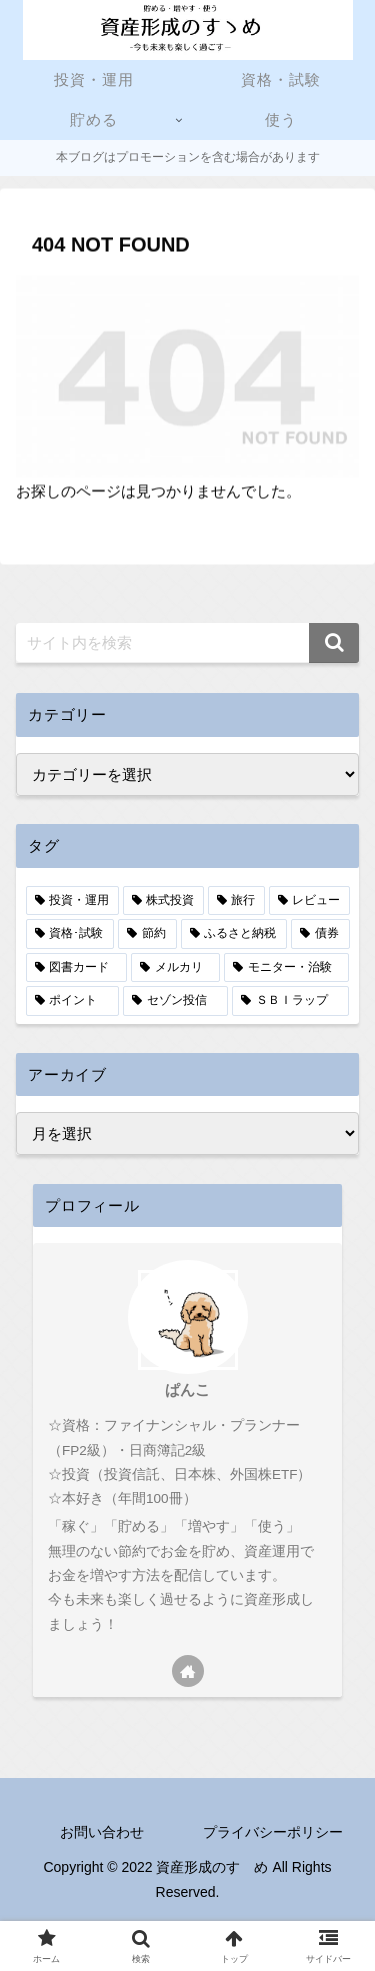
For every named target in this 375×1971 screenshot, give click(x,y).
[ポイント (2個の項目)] (72, 1001)
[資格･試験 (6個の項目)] (70, 934)
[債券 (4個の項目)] (320, 934)
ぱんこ (187, 1390)
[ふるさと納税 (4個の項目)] (234, 934)
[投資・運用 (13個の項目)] (72, 901)
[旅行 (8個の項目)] (236, 901)
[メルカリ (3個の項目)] (175, 968)
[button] (334, 643)
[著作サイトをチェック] (188, 1671)
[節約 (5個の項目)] (147, 934)
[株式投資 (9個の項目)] (163, 901)
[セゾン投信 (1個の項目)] (175, 1001)
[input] (187, 643)
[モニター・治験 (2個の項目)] (286, 968)
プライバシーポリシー (273, 1832)
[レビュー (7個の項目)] (309, 901)
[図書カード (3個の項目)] (76, 968)
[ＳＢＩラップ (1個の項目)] (290, 1001)
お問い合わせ (102, 1832)
